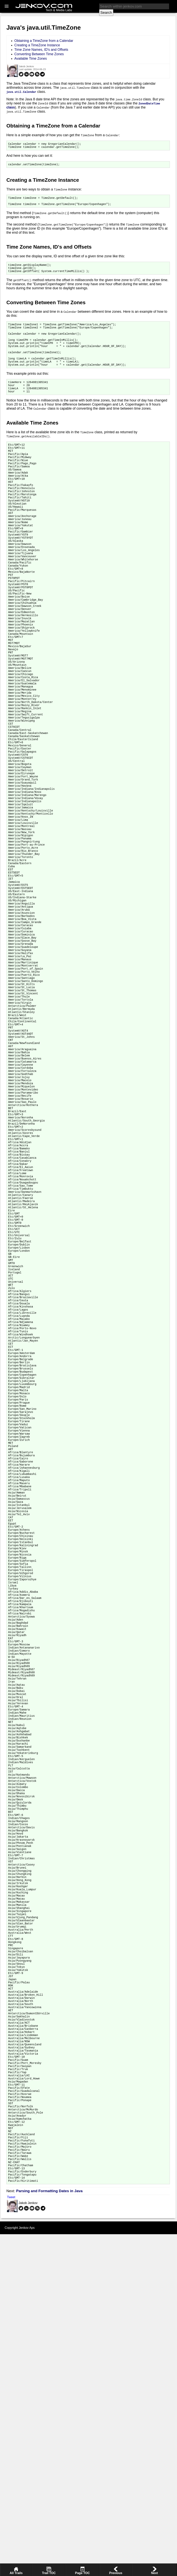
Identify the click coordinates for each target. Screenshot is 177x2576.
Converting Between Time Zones (39, 54)
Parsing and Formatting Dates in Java (49, 2533)
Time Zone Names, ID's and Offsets (41, 50)
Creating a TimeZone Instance (37, 45)
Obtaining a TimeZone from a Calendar (43, 41)
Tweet (11, 2539)
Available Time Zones (30, 58)
